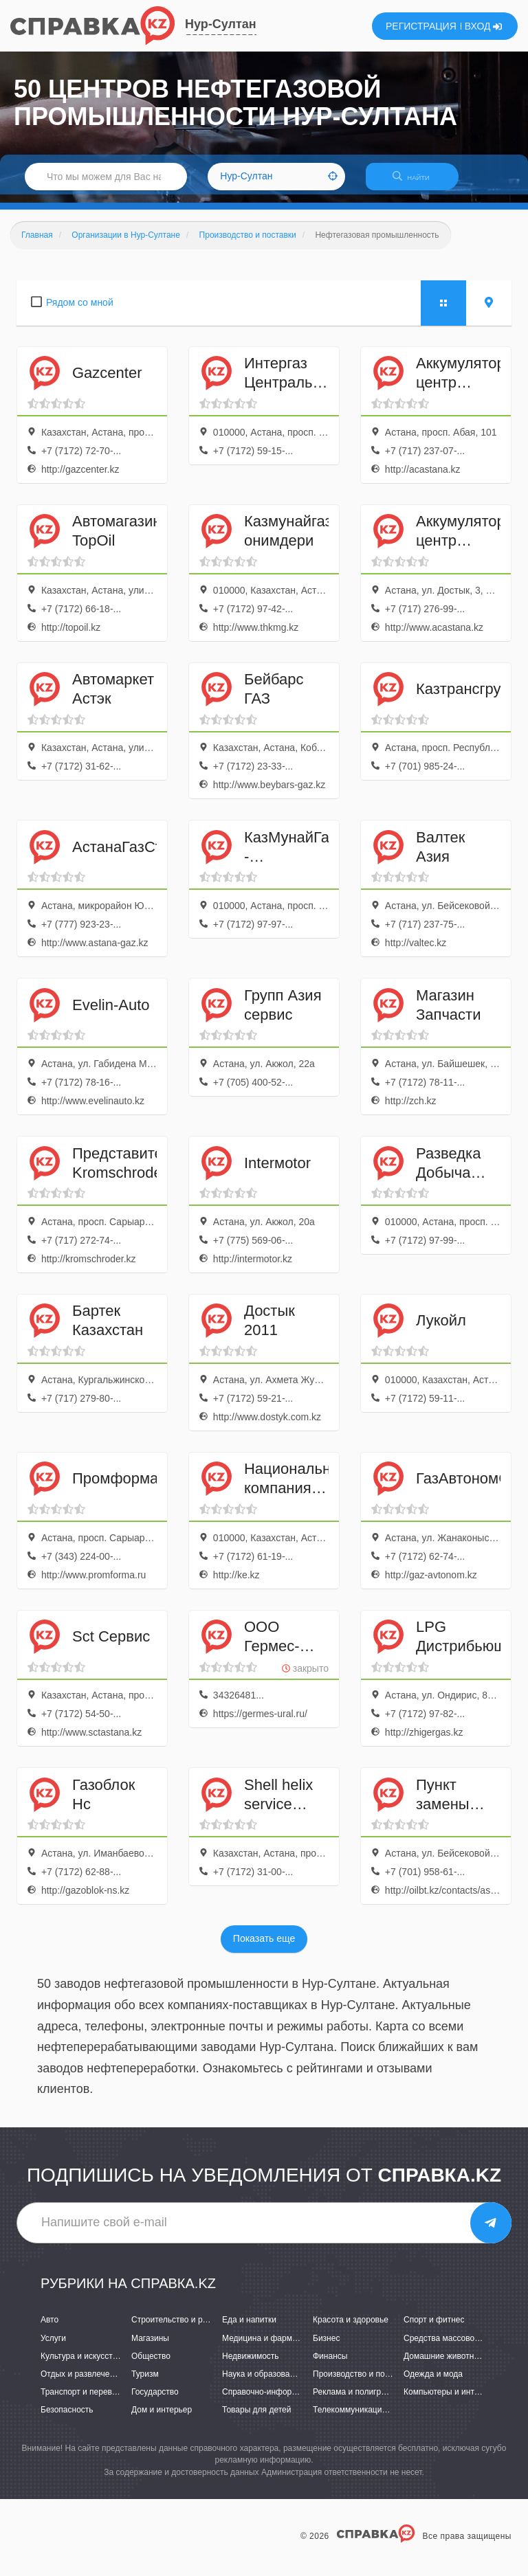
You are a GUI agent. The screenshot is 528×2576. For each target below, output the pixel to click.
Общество (150, 2364)
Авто (49, 2328)
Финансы (330, 2364)
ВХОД (484, 26)
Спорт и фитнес (434, 2328)
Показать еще (264, 1947)
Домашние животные (444, 2364)
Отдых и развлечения (82, 2382)
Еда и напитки (249, 2328)
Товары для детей (256, 2418)
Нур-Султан (220, 24)
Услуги (53, 2346)
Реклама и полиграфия (357, 2400)
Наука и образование (262, 2382)
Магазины (150, 2346)
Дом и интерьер (161, 2418)
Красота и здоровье (350, 2328)
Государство (155, 2400)
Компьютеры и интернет (450, 2400)
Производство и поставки (361, 2382)
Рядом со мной (79, 310)
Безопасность (67, 2418)
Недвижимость (250, 2364)
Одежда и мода (433, 2382)
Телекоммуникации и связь (365, 2418)
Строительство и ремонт (178, 2328)
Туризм (145, 2382)
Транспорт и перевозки (85, 2400)
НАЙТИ (418, 182)
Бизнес (326, 2346)
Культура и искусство (81, 2364)
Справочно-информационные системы (296, 2400)
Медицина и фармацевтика (274, 2346)
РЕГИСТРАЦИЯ (421, 26)
